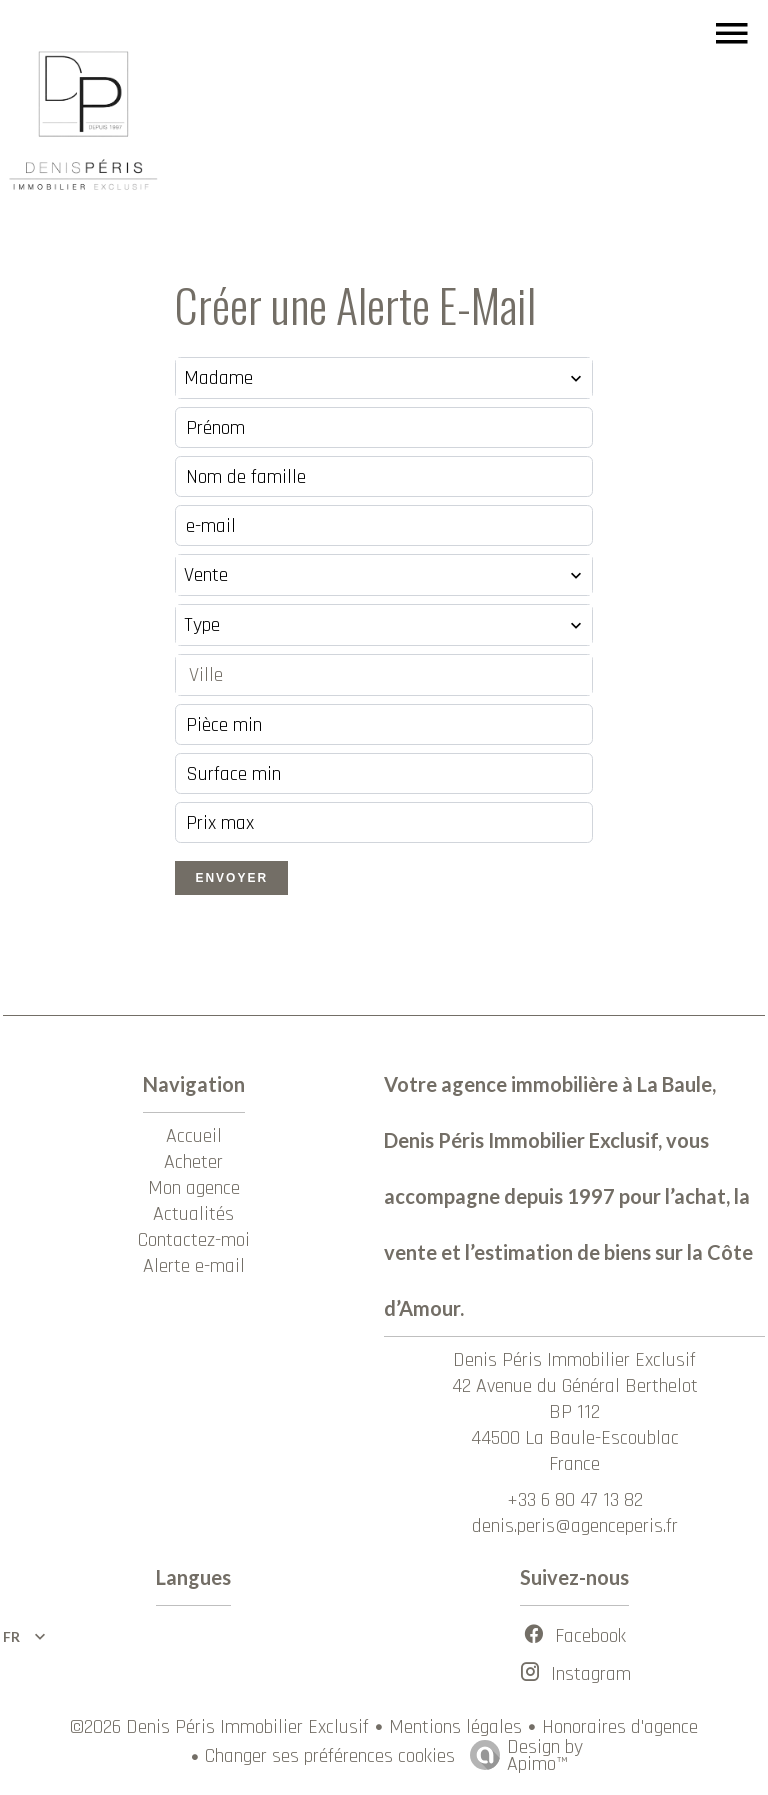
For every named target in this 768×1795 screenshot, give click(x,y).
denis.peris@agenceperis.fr (575, 1526)
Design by (521, 1753)
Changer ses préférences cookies (330, 1756)
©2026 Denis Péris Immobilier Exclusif (219, 1727)
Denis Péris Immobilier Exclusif (574, 1360)
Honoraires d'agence (620, 1727)
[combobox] (383, 378)
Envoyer (231, 878)
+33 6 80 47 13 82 (575, 1500)
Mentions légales (455, 1727)
